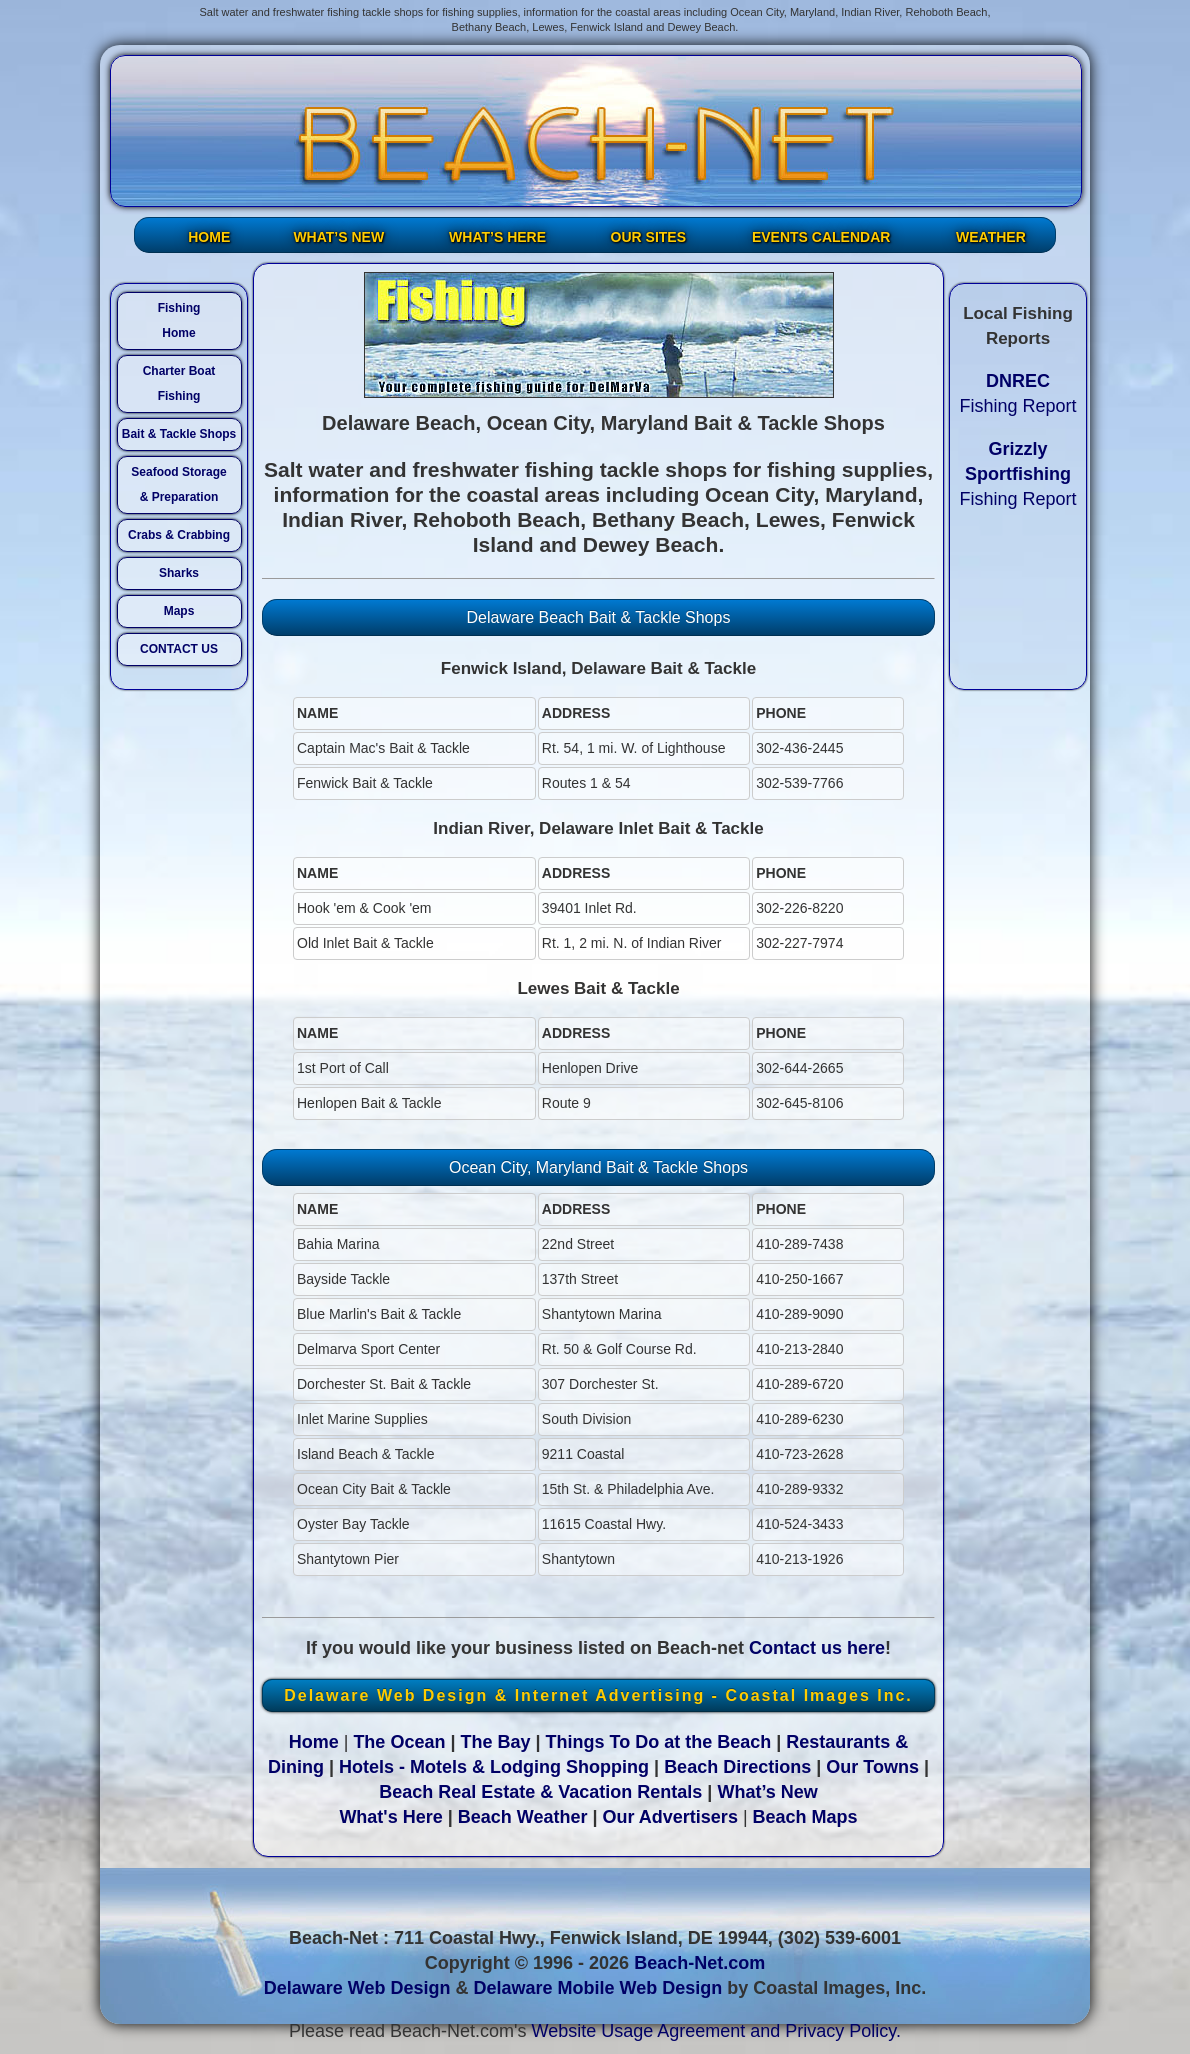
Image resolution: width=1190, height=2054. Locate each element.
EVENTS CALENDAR (821, 237)
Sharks (179, 573)
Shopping (607, 1767)
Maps (179, 611)
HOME (209, 237)
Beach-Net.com (699, 1963)
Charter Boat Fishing (179, 383)
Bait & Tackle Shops (179, 434)
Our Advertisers (670, 1817)
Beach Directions (737, 1767)
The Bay (495, 1742)
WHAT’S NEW (338, 237)
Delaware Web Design (357, 1988)
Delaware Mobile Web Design (597, 1988)
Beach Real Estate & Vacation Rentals (540, 1792)
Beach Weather (523, 1817)
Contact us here (817, 1648)
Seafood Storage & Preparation (178, 484)
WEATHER (991, 237)
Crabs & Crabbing (179, 535)
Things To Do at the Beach (659, 1742)
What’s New (767, 1792)
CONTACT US (179, 649)
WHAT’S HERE (497, 237)
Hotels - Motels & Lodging (450, 1767)
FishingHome (179, 320)
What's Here (390, 1817)
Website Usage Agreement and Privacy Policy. (717, 2031)
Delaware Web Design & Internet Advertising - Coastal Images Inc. (598, 1695)
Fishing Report (1017, 474)
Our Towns (872, 1767)
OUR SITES (648, 237)
